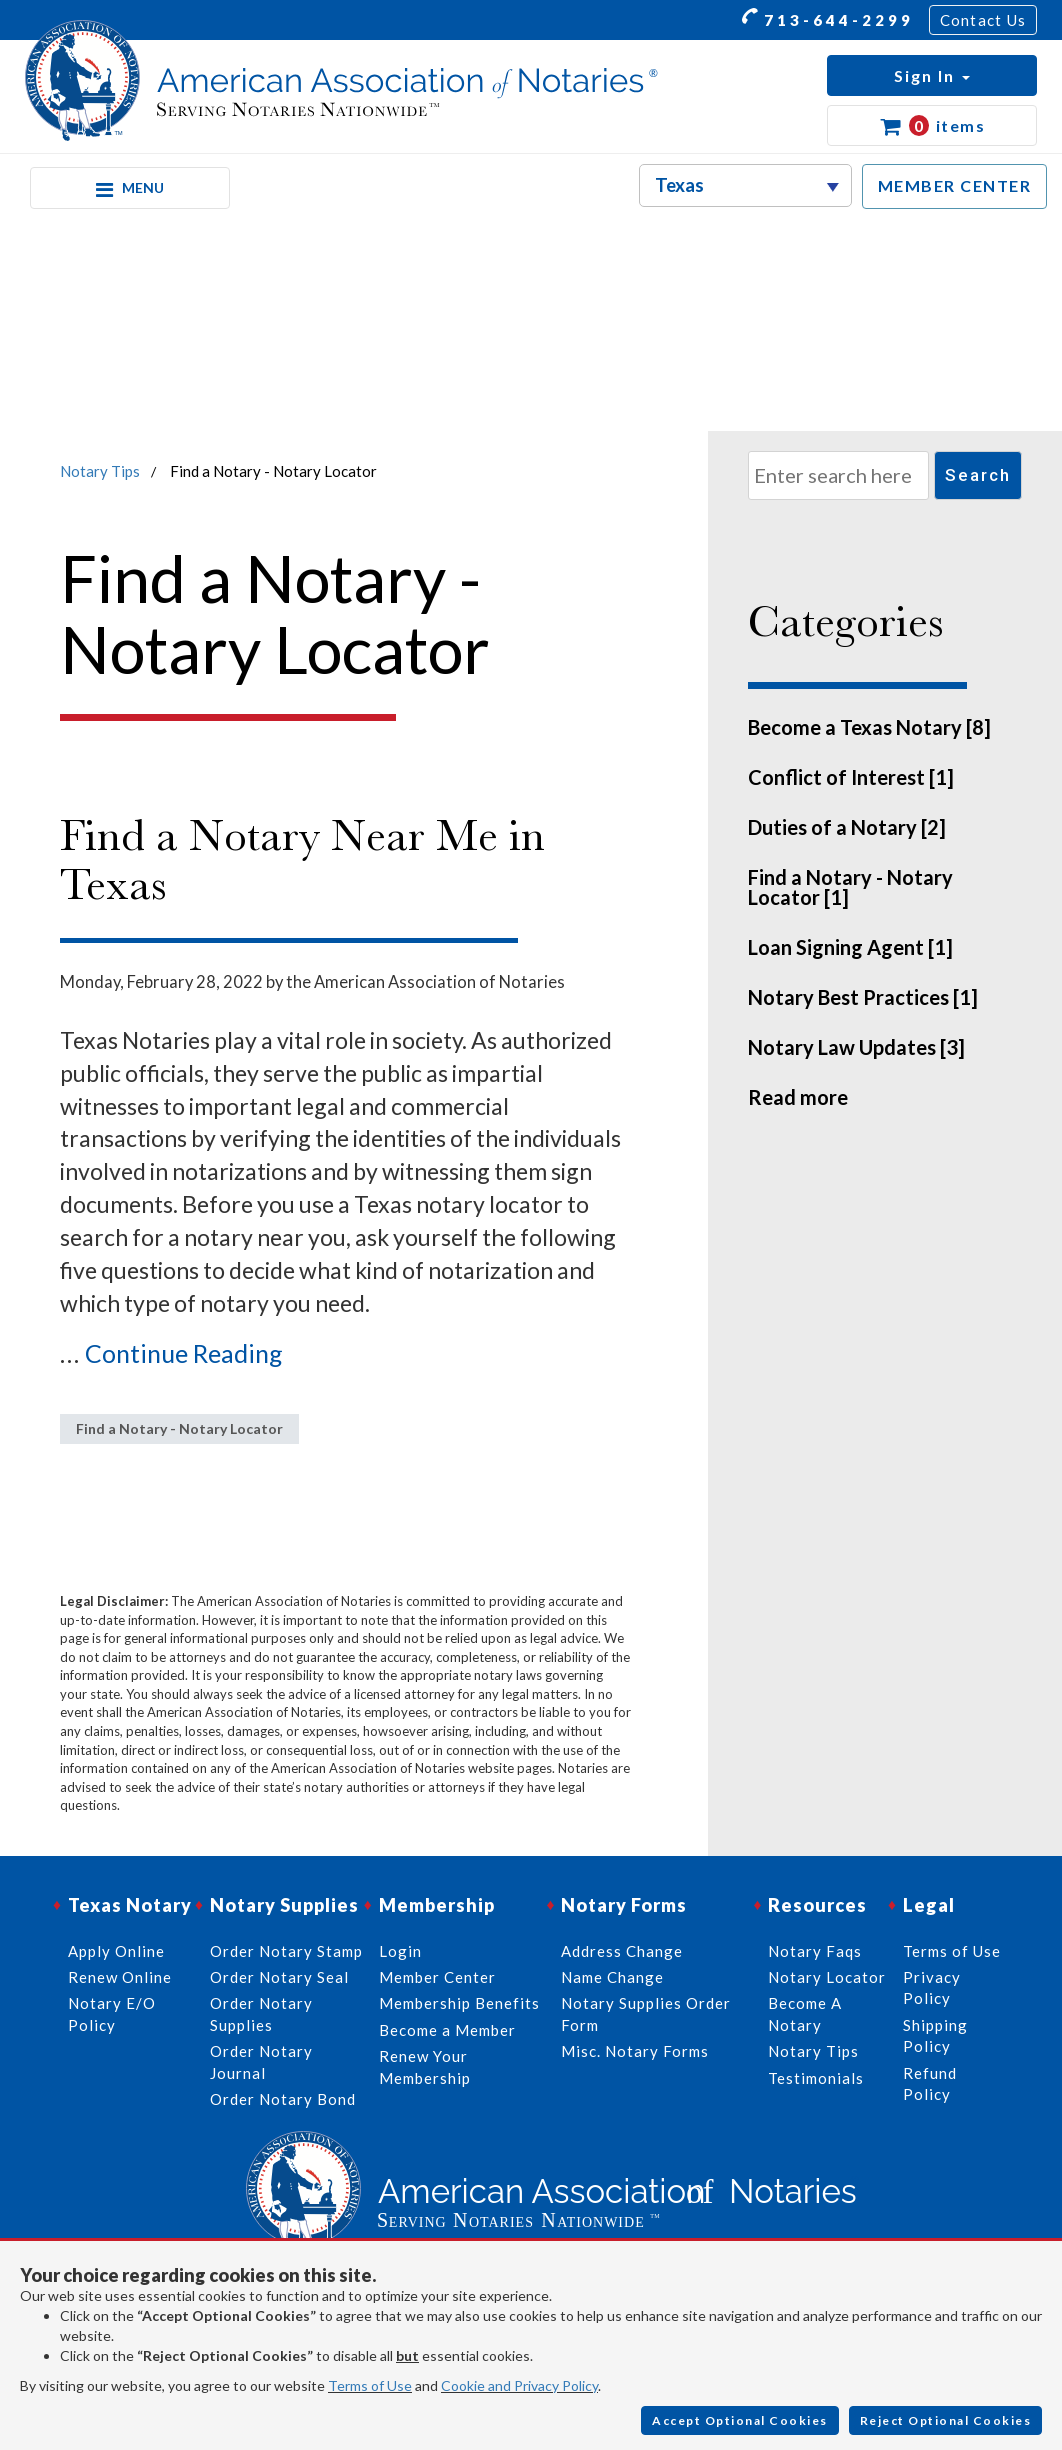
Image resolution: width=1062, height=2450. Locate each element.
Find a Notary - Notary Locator (179, 1428)
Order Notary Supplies (261, 2013)
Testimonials (816, 2078)
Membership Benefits (459, 2003)
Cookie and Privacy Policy (519, 2385)
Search (978, 475)
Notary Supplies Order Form (646, 2013)
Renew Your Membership (425, 2066)
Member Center (437, 1977)
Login (400, 1951)
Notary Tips (100, 471)
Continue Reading (184, 1353)
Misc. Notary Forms (635, 2051)
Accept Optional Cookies (740, 2420)
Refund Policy (930, 2083)
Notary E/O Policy (112, 2013)
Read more (798, 1097)
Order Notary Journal (261, 2061)
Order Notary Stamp (286, 1951)
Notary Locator (827, 1977)
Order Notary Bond (283, 2099)
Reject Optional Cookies (946, 2420)
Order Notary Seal (279, 1977)
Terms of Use (370, 2385)
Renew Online (120, 1977)
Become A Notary (805, 2013)
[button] (932, 75)
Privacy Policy (932, 1987)
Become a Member (447, 2030)
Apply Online (116, 1951)
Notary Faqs (815, 1951)
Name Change (612, 1977)
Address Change (622, 1951)
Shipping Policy (935, 2035)
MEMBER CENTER (955, 185)
